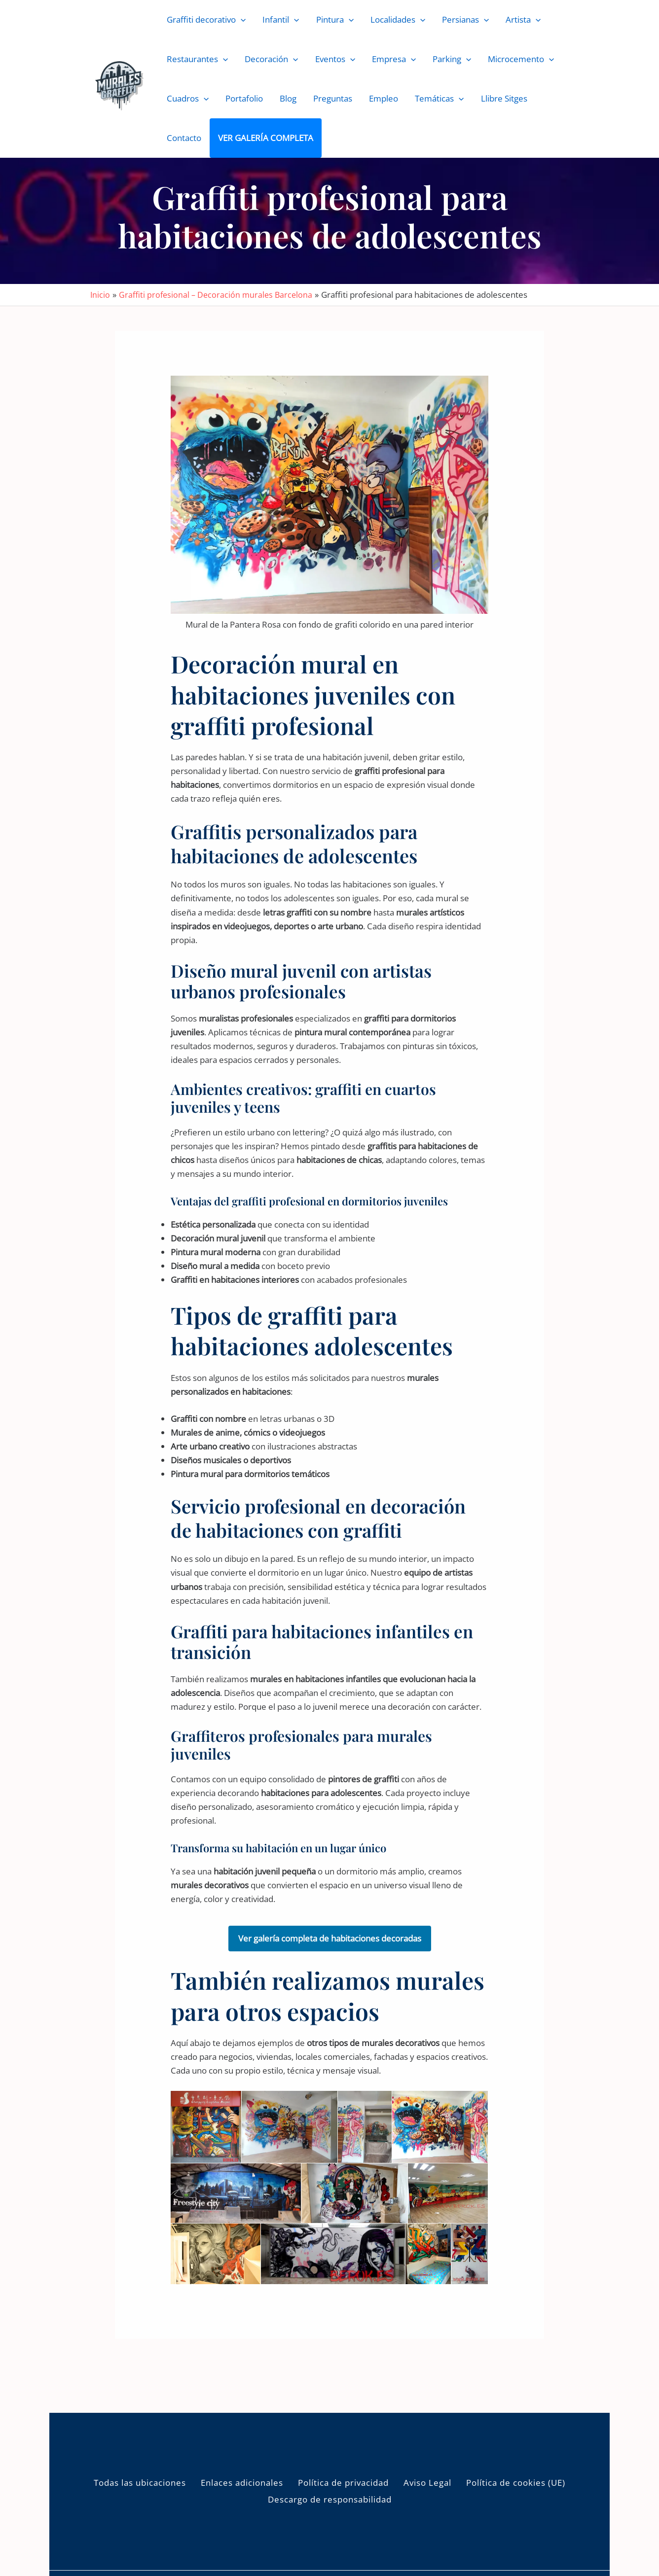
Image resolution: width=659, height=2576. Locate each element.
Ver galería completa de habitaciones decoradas (329, 1938)
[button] (241, 19)
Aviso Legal (427, 2482)
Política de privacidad (343, 2482)
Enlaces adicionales (242, 2482)
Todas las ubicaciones (140, 2482)
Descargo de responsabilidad (330, 2499)
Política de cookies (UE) (515, 2482)
